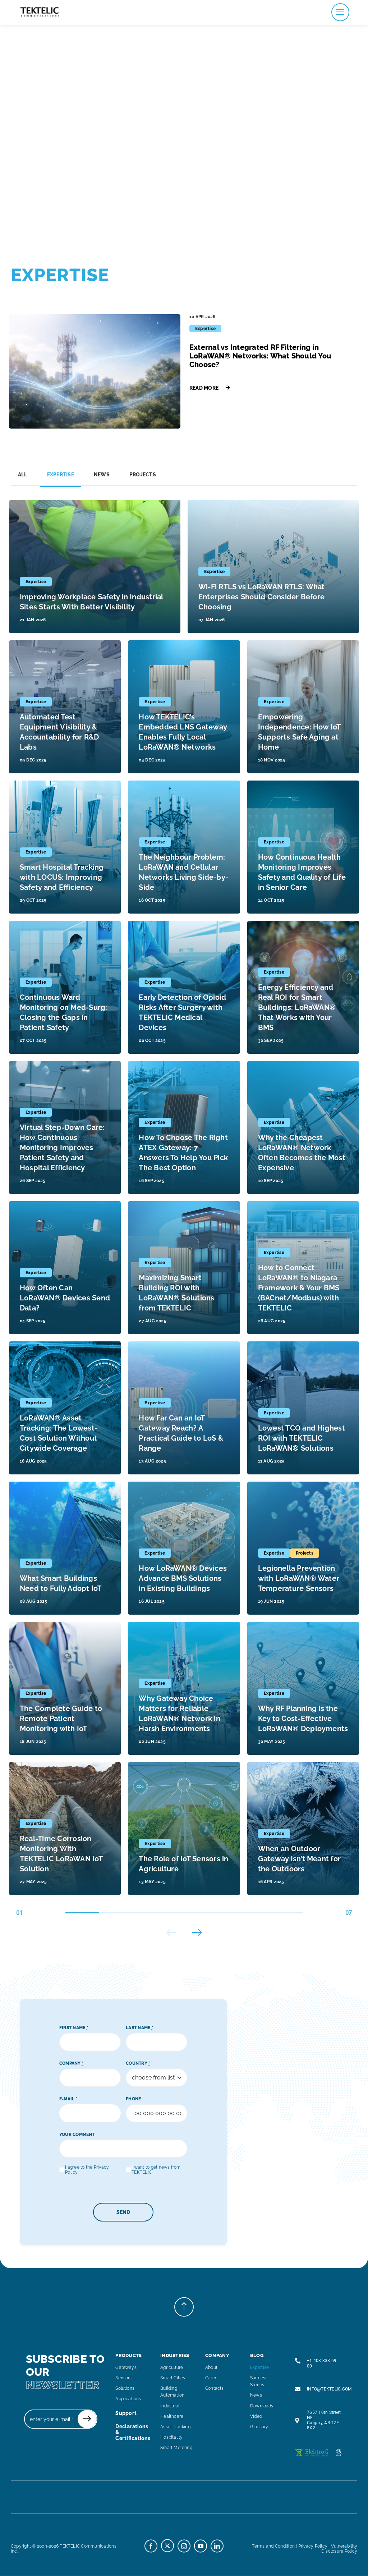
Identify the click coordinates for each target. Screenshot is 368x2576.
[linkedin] (217, 2545)
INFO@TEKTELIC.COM (329, 2389)
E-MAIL (68, 2098)
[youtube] (200, 2545)
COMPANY (71, 2063)
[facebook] (150, 2545)
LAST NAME (139, 2027)
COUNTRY (138, 2063)
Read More (209, 388)
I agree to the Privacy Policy (87, 2170)
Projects (142, 474)
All (22, 474)
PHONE (133, 2098)
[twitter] (167, 2545)
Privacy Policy (312, 2545)
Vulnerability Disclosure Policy (339, 2548)
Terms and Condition (273, 2545)
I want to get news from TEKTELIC (156, 2170)
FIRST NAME (73, 2027)
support (126, 2413)
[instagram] (184, 2545)
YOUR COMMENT (77, 2134)
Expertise (60, 474)
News (102, 474)
